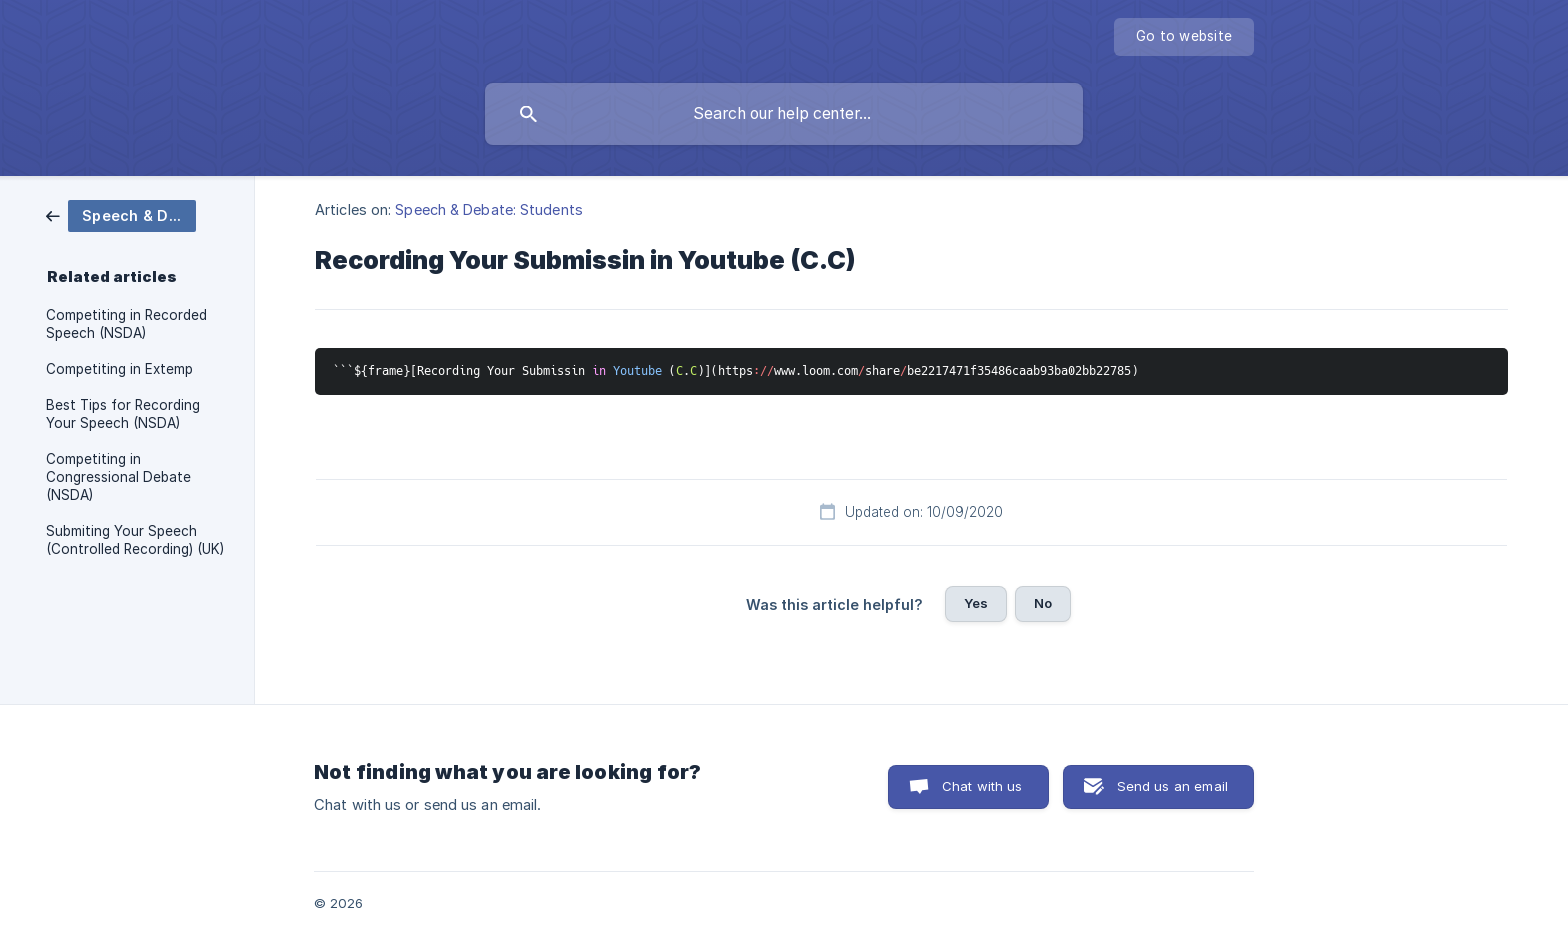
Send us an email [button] (1172, 786)
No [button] (1043, 603)
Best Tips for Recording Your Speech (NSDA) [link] (123, 414)
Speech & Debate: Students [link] (489, 209)
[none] (1184, 37)
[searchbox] (784, 114)
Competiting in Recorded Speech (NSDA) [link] (126, 324)
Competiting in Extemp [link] (119, 369)
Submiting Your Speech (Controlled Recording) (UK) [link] (135, 540)
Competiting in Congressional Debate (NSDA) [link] (118, 477)
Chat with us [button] (982, 786)
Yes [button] (976, 603)
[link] (121, 214)
